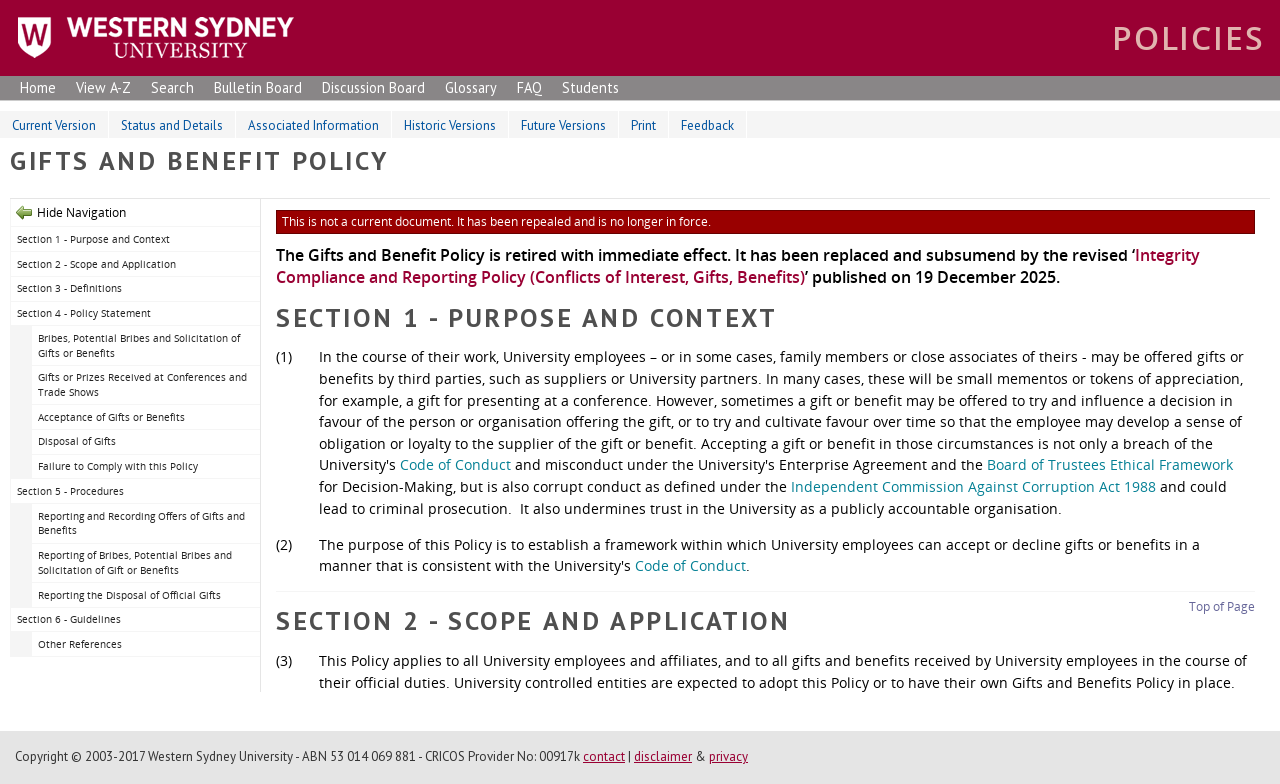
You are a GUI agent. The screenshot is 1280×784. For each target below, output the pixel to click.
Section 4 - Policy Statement (84, 313)
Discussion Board (373, 87)
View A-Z (103, 87)
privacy (728, 756)
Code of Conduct (455, 464)
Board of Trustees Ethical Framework (1110, 464)
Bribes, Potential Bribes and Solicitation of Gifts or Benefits (139, 345)
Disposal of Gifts (77, 441)
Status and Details (172, 125)
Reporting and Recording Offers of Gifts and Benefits (141, 523)
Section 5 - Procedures (70, 491)
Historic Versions (450, 125)
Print (643, 125)
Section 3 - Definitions (69, 288)
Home (38, 87)
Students (590, 87)
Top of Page (1222, 606)
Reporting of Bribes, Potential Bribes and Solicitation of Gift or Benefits (135, 562)
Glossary (471, 87)
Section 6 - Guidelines (69, 619)
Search (172, 87)
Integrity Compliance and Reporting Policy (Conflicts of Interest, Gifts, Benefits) (738, 266)
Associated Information (313, 125)
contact (604, 756)
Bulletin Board (258, 87)
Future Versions (563, 125)
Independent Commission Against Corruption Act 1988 (973, 486)
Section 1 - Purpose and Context (93, 239)
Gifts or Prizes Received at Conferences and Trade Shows (142, 384)
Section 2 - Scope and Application (96, 264)
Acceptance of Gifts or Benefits (111, 417)
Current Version (54, 125)
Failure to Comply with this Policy (118, 466)
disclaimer (663, 756)
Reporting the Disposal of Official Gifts (129, 595)
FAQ (529, 87)
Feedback (707, 125)
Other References (80, 644)
